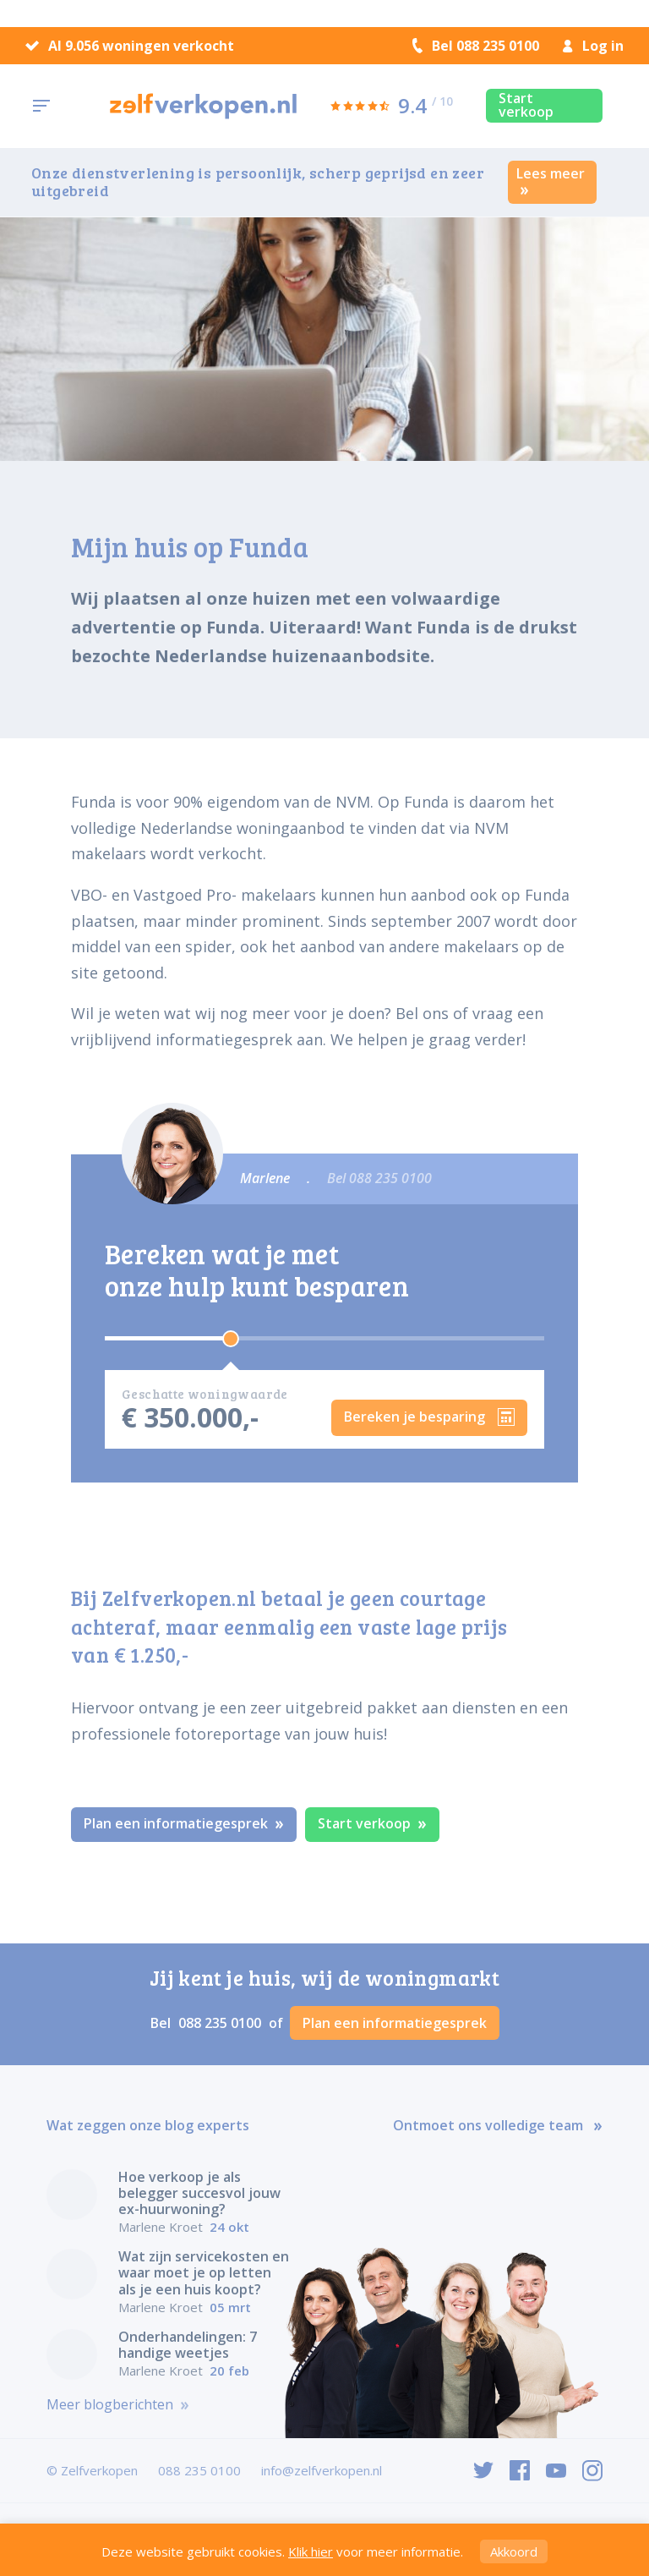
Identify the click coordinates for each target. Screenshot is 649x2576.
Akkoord (513, 2551)
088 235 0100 (221, 2023)
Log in (593, 45)
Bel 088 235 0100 (475, 45)
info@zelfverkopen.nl (321, 2470)
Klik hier (310, 2551)
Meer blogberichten (117, 2405)
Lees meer (550, 180)
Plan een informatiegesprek (184, 1823)
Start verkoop (526, 105)
